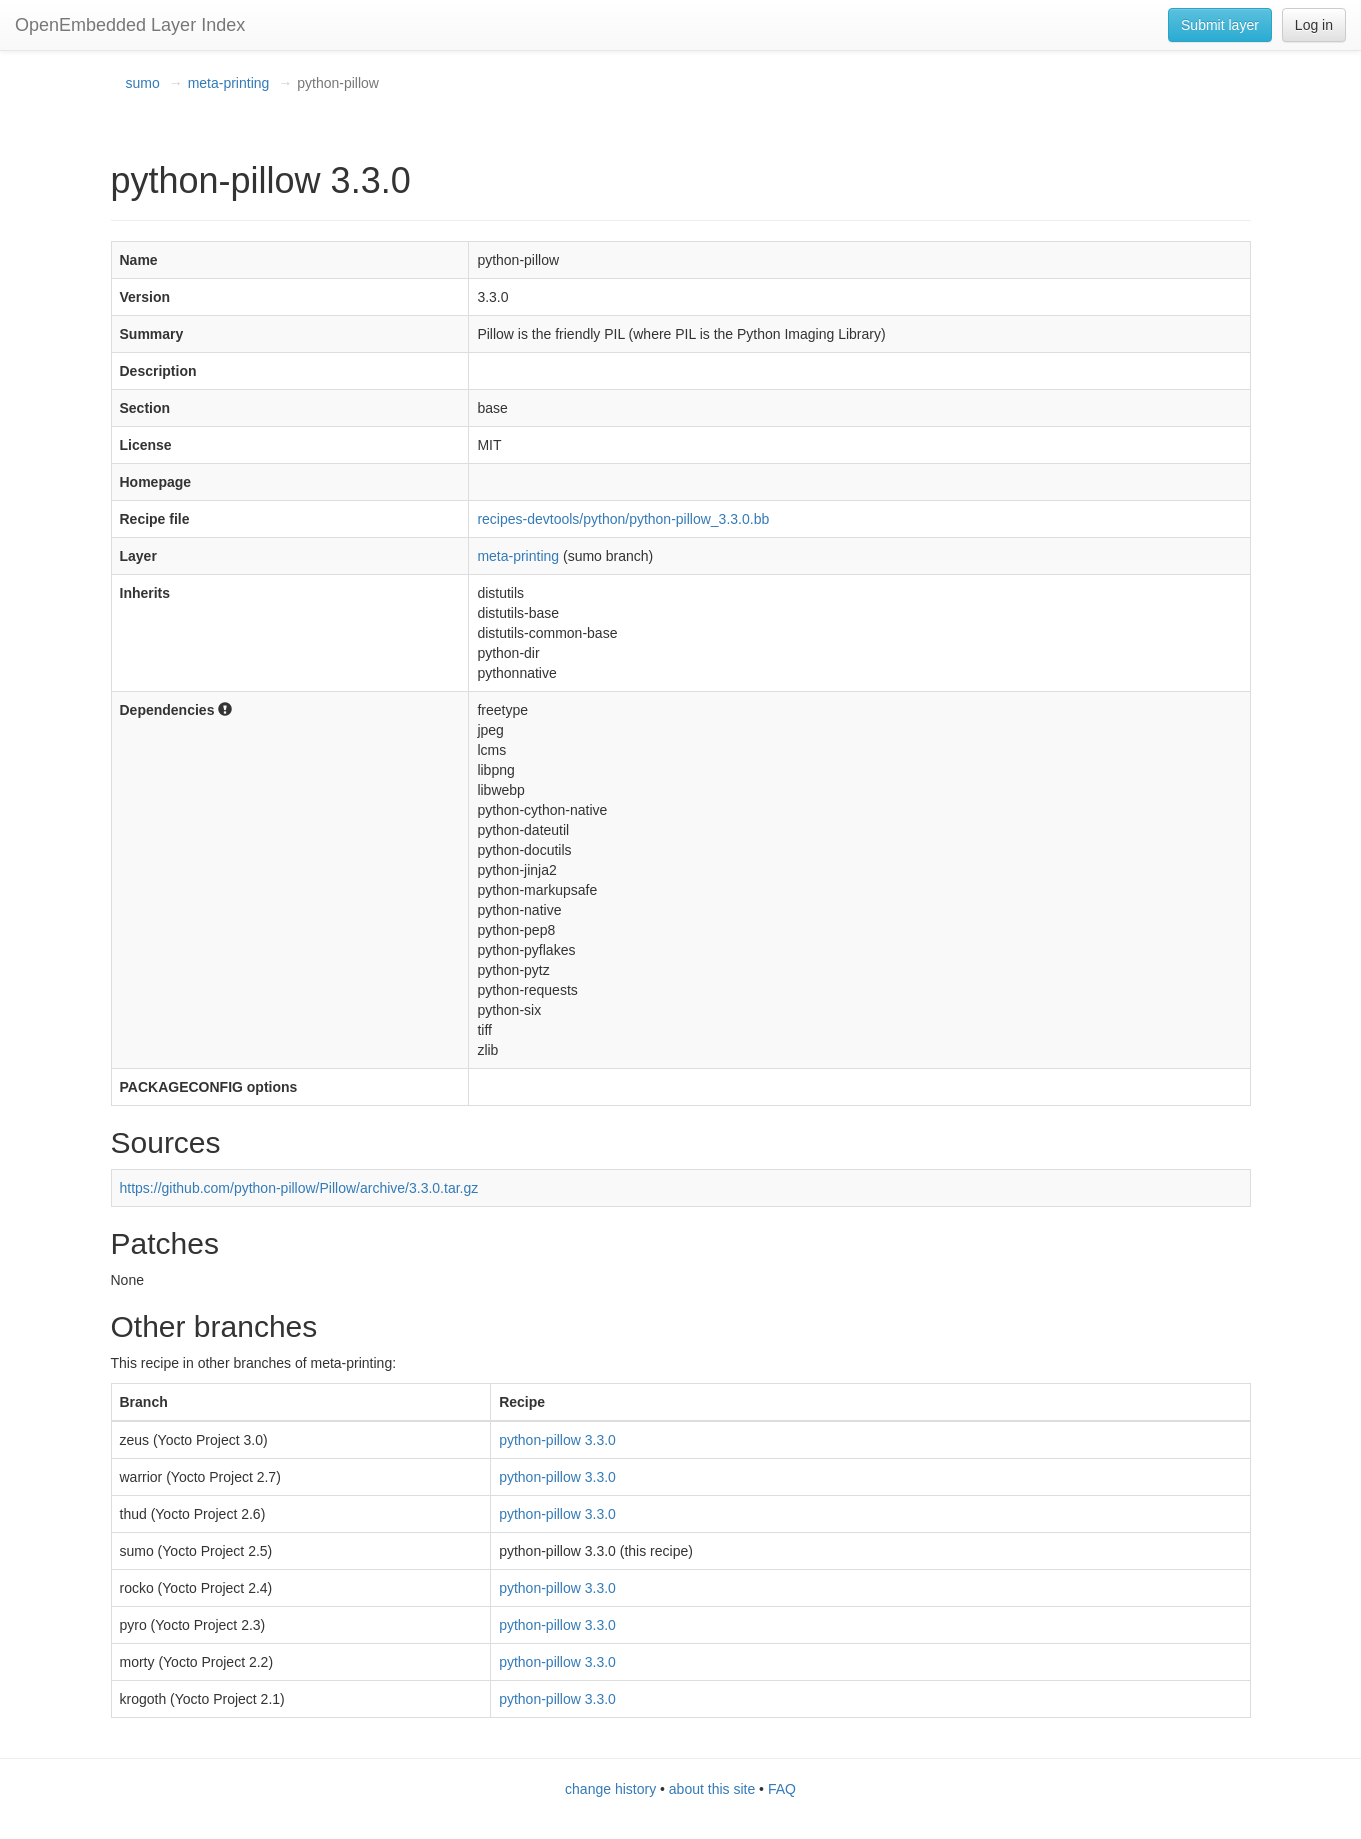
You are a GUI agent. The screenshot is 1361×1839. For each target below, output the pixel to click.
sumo (143, 83)
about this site (712, 1789)
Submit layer (1220, 25)
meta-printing (229, 83)
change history (610, 1789)
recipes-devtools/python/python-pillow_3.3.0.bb (623, 519)
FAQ (782, 1789)
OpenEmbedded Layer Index (130, 25)
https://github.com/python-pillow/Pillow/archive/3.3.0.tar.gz (299, 1188)
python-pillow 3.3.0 (557, 1440)
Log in (1314, 25)
